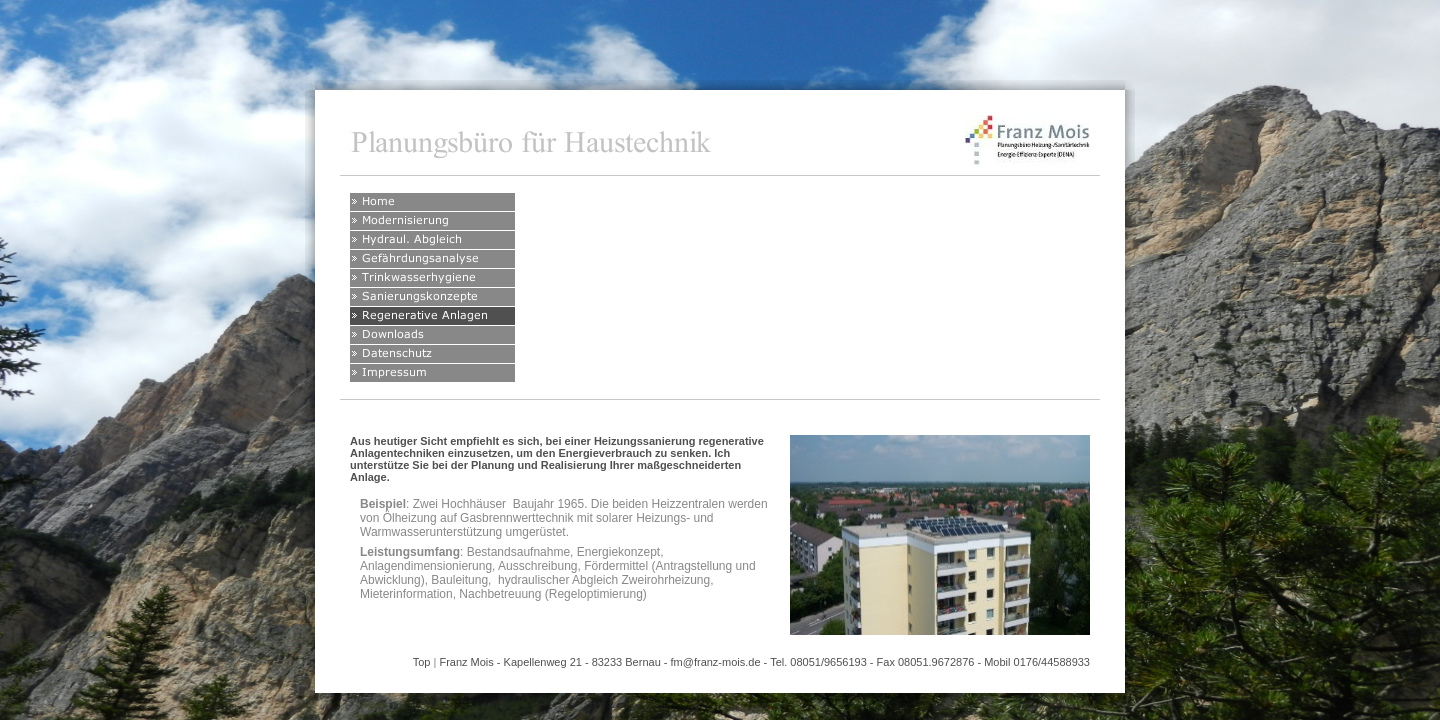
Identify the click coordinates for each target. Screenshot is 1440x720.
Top (422, 662)
